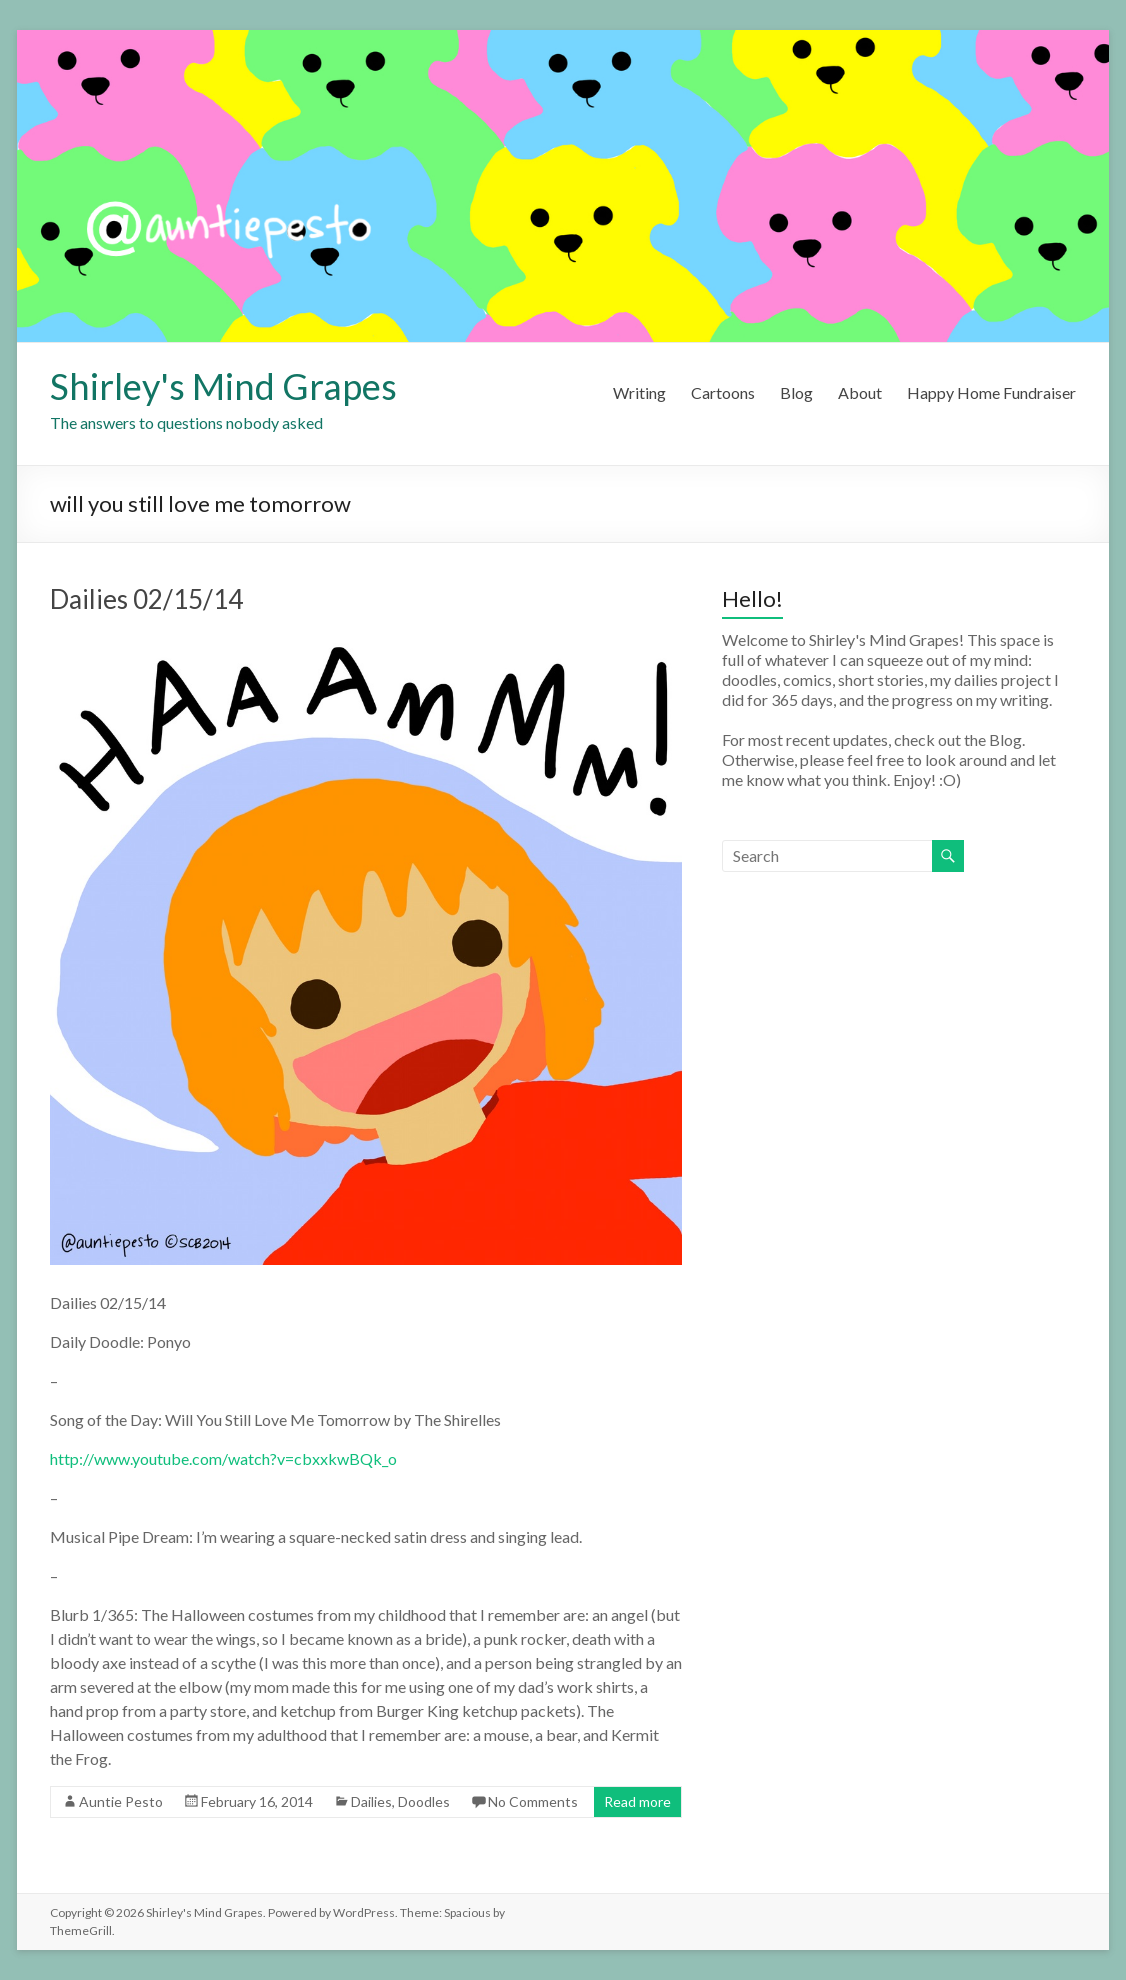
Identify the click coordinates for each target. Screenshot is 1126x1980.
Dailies (371, 1801)
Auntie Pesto (121, 1801)
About (860, 392)
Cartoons (723, 392)
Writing (639, 392)
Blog (796, 392)
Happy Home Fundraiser (991, 392)
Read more (637, 1801)
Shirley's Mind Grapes (223, 386)
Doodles (424, 1801)
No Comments (533, 1801)
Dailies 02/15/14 (146, 599)
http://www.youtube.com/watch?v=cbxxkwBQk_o (223, 1458)
